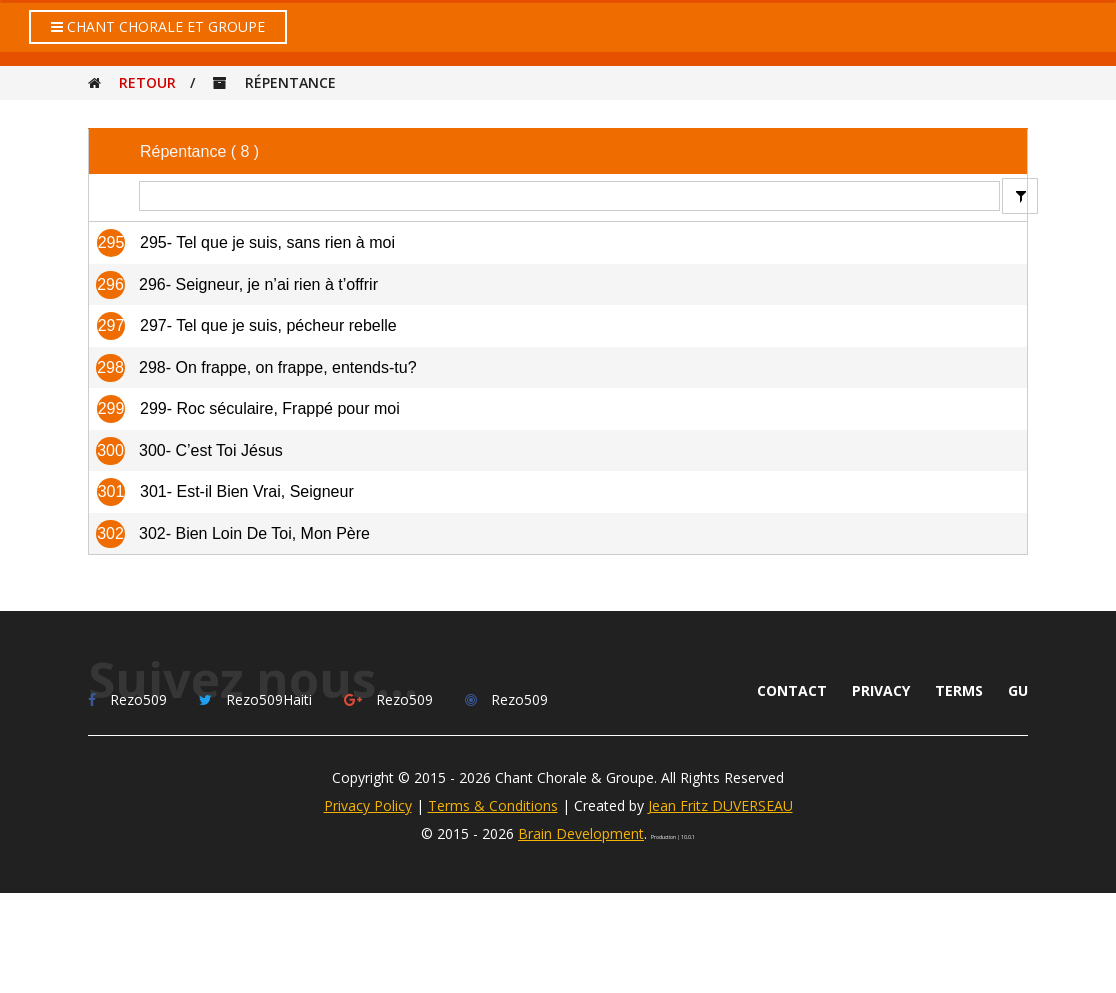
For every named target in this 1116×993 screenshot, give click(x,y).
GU (1018, 690)
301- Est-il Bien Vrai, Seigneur (247, 491)
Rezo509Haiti (255, 699)
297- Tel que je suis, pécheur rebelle (268, 325)
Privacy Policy (368, 805)
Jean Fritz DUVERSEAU (720, 805)
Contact (792, 690)
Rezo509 (127, 699)
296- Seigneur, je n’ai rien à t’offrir (258, 284)
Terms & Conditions (493, 805)
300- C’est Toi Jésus (211, 450)
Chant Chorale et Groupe (158, 26)
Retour (147, 82)
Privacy (881, 690)
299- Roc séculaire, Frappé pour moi (270, 408)
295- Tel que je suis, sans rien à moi (267, 242)
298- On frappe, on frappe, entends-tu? (278, 367)
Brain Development (581, 833)
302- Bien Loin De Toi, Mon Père (254, 533)
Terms (959, 690)
